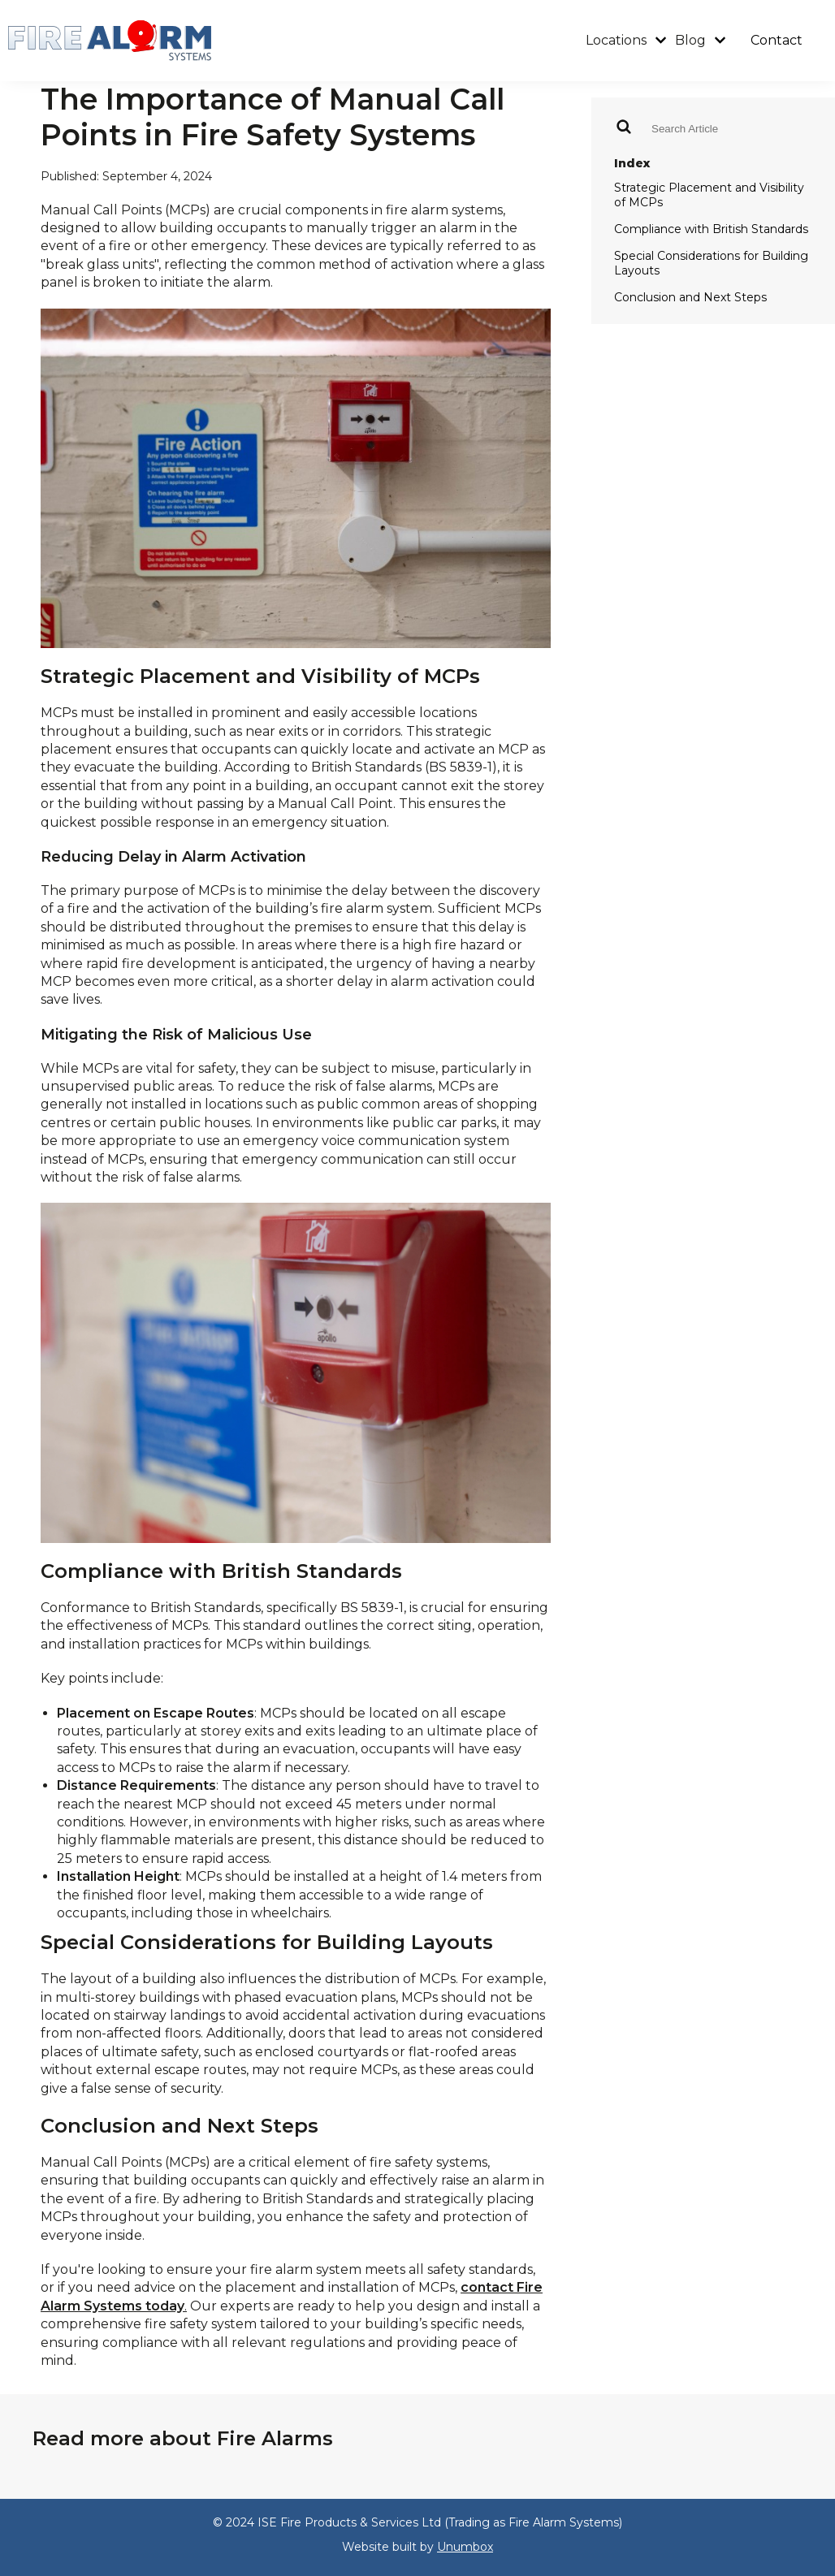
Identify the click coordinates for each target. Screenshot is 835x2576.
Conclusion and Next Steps (690, 297)
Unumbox (465, 2546)
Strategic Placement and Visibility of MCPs (709, 195)
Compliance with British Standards (711, 229)
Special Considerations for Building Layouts (711, 263)
